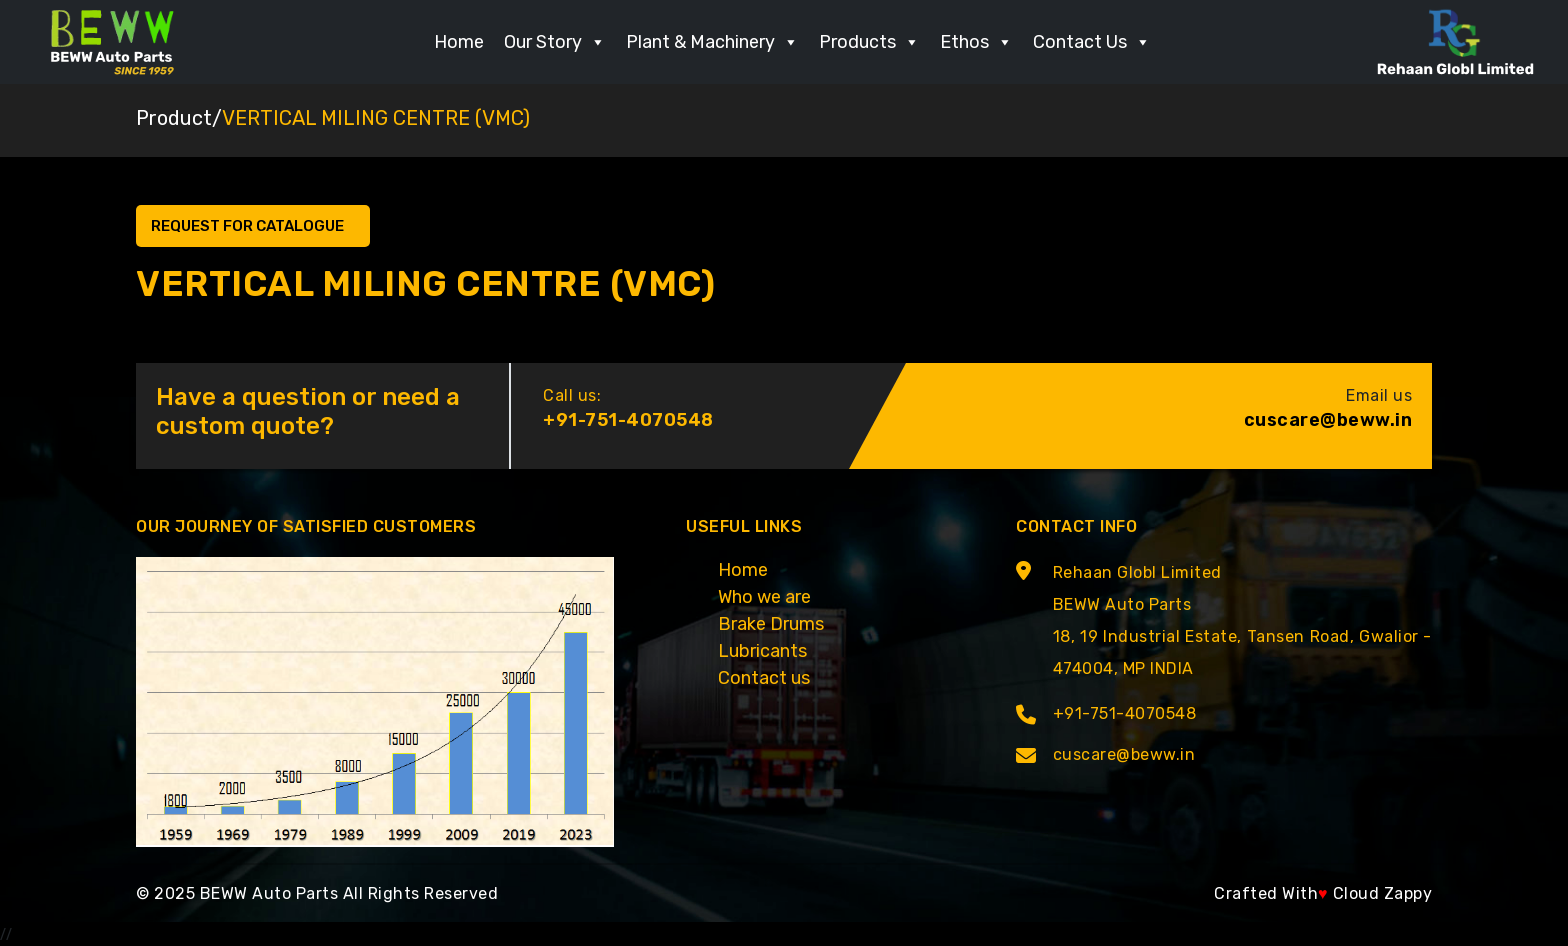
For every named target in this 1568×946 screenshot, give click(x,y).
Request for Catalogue (249, 226)
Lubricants (762, 651)
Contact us (764, 678)
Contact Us (1092, 42)
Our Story (555, 42)
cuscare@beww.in (1328, 420)
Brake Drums (771, 624)
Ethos (976, 42)
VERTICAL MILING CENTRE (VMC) (376, 118)
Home (459, 42)
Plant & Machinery (712, 42)
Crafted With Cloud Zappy (1323, 893)
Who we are (764, 597)
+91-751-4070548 (628, 420)
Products (869, 42)
